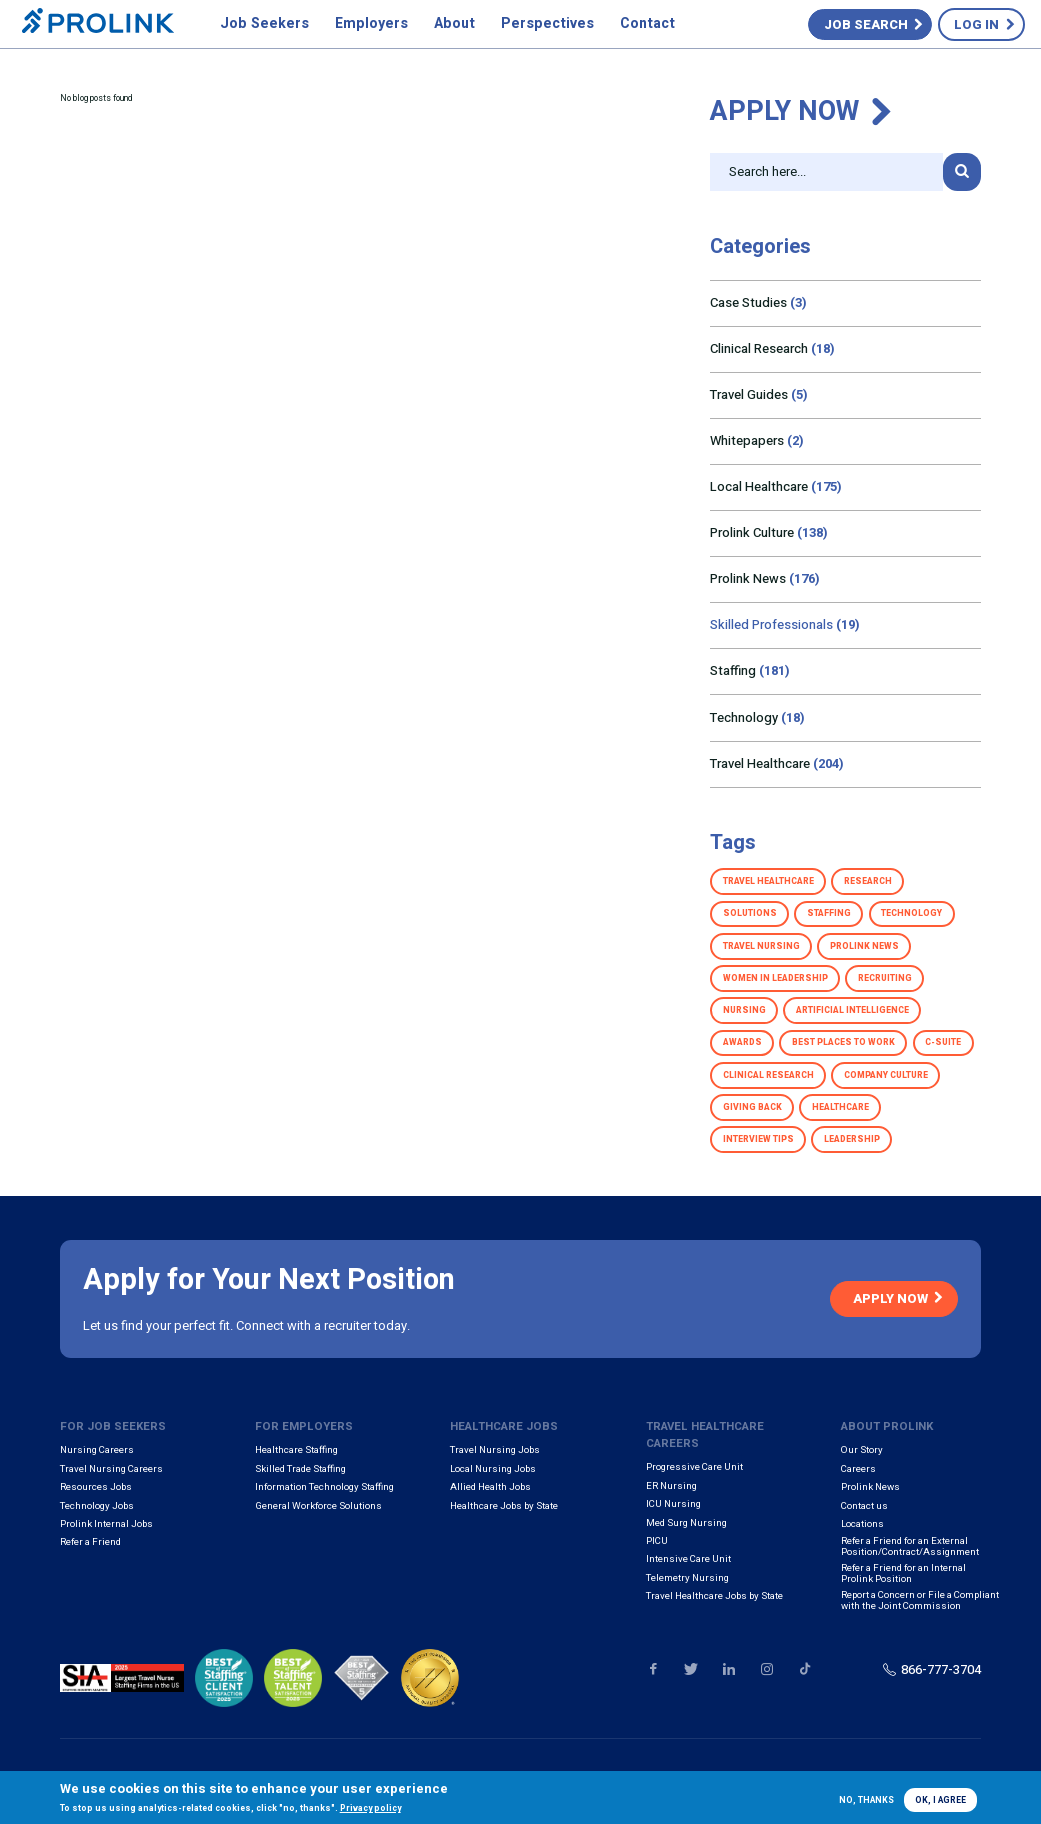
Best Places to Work (843, 1042)
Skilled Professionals (785, 624)
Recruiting (885, 978)
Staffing (750, 670)
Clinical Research (772, 348)
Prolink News (765, 578)
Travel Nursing (761, 946)
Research (868, 881)
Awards (742, 1042)
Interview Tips (758, 1139)
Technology (757, 717)
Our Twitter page (690, 1669)
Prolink (97, 24)
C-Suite (943, 1042)
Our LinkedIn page (728, 1669)
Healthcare (840, 1107)
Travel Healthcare (777, 763)
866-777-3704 (941, 1669)
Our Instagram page (766, 1669)
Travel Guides (759, 394)
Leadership (852, 1139)
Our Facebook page (653, 1669)
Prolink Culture (769, 532)
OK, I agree (940, 1800)
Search (962, 172)
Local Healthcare (776, 486)
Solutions (750, 913)
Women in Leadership (775, 978)
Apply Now (784, 111)
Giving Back (752, 1107)
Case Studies (758, 302)
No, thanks (866, 1800)
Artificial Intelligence (852, 1010)
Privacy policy (370, 1808)
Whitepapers (757, 440)
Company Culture (886, 1075)
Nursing (744, 1010)
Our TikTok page (804, 1669)
